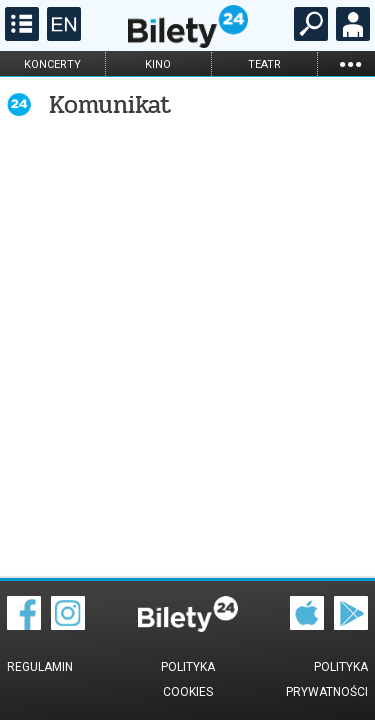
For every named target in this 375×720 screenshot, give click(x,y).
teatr (264, 64)
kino (158, 64)
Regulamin (40, 667)
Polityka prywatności (327, 679)
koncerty (52, 64)
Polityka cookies (188, 679)
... (350, 63)
